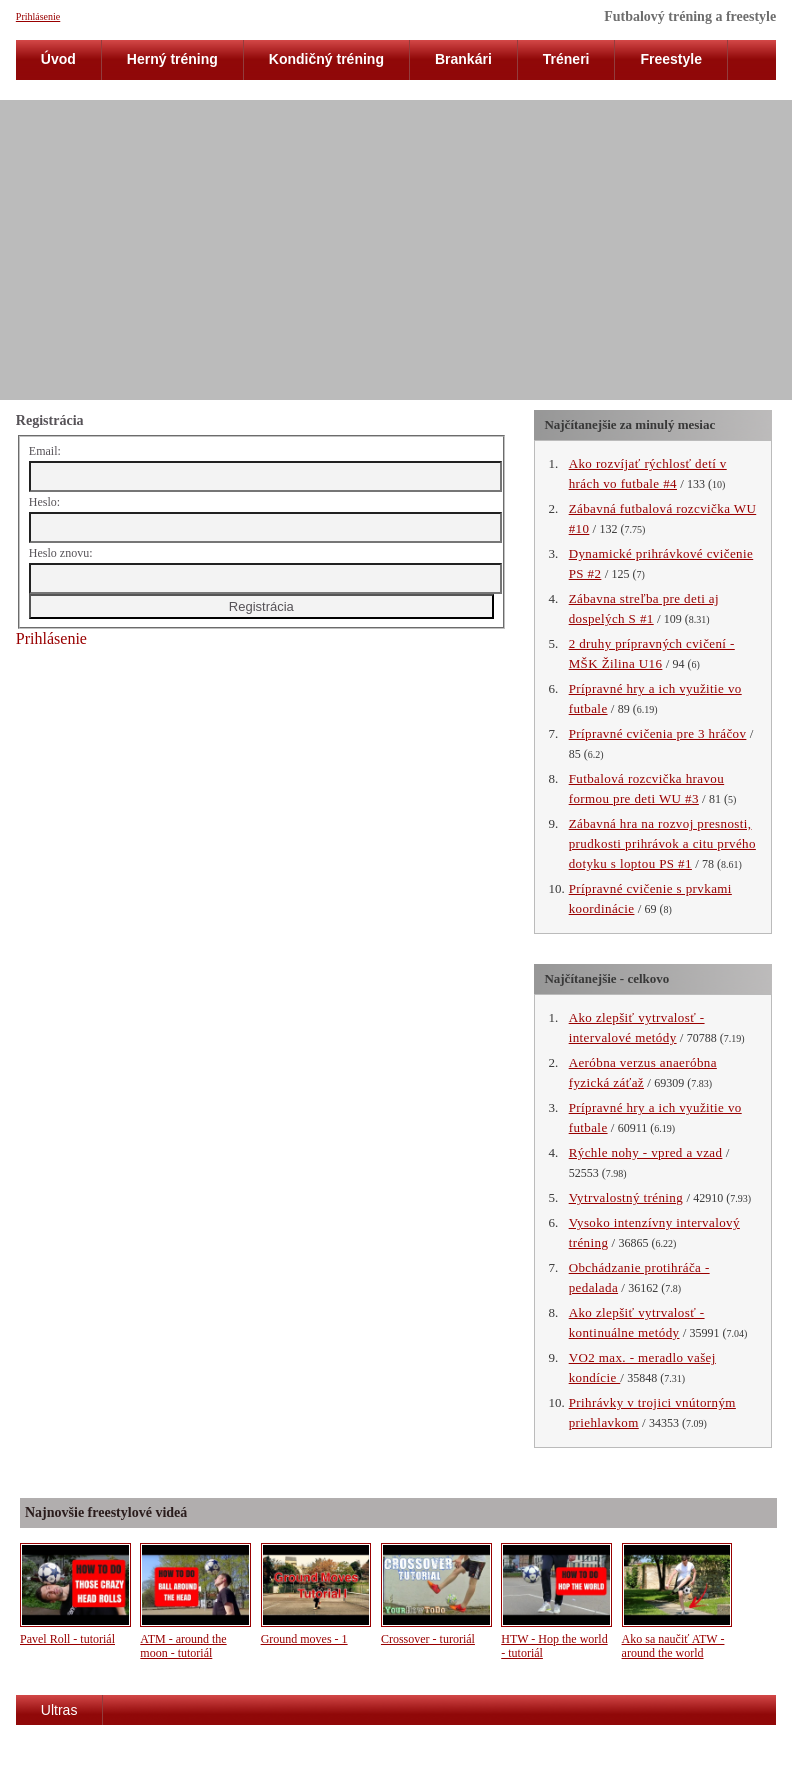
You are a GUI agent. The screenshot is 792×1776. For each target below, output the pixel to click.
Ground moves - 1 (304, 1639)
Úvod (58, 59)
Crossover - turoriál (428, 1639)
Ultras (59, 1710)
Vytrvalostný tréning (626, 1197)
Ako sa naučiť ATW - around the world (673, 1646)
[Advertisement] (396, 250)
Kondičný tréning (326, 59)
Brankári (463, 59)
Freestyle (670, 59)
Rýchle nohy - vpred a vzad (646, 1152)
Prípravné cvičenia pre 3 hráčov (658, 733)
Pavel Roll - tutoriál (67, 1639)
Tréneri (566, 59)
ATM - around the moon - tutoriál (183, 1646)
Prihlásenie (38, 16)
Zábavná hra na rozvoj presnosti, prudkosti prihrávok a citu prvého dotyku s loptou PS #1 (662, 843)
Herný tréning (172, 59)
